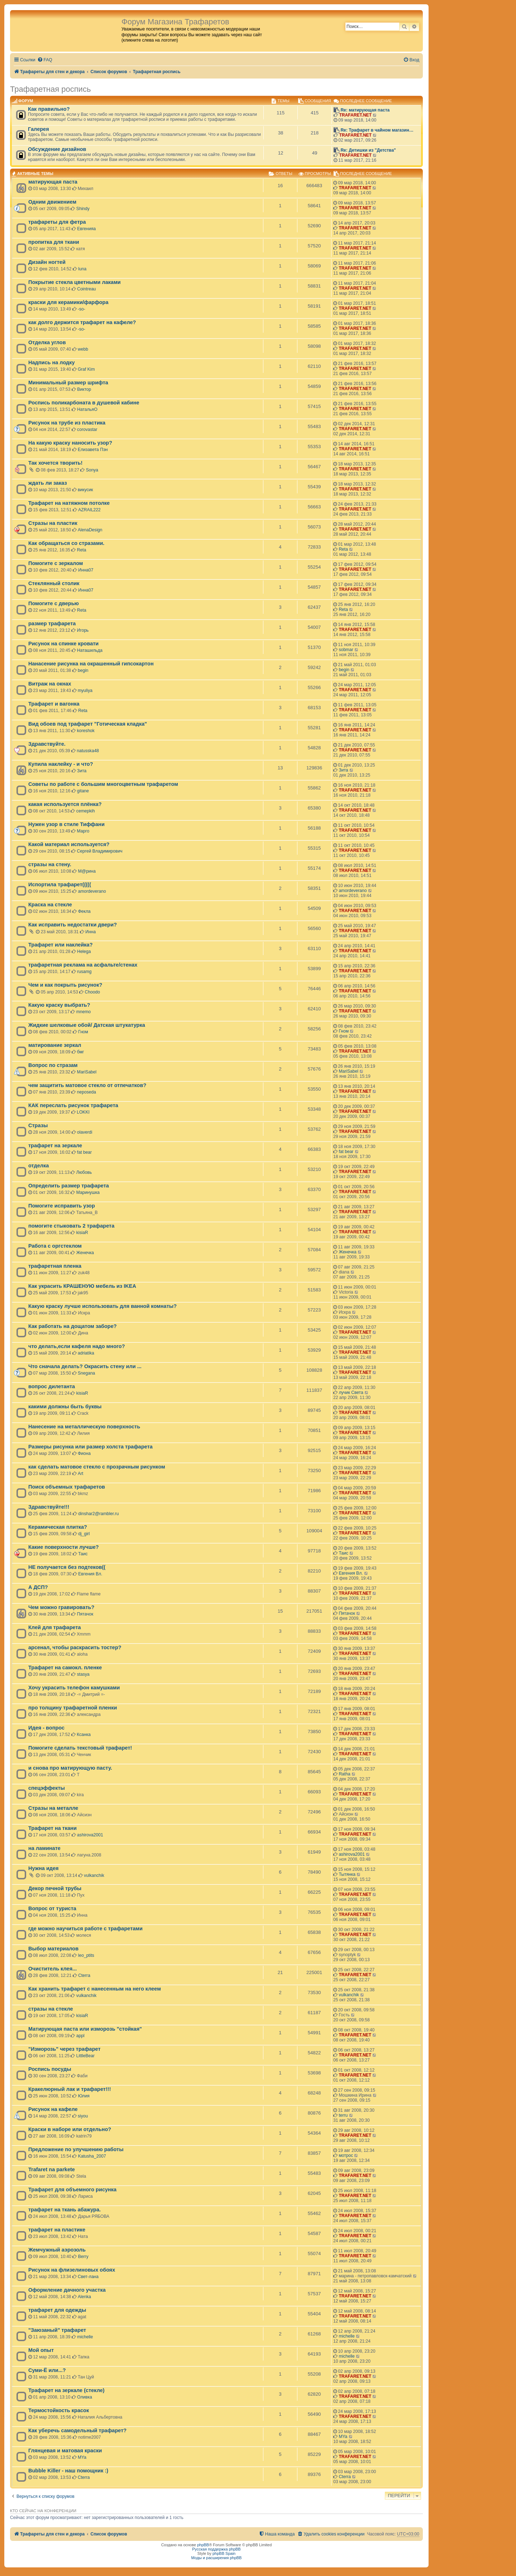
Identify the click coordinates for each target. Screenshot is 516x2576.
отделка (38, 1165)
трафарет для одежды (57, 2310)
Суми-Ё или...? (47, 2370)
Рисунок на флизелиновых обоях (71, 2270)
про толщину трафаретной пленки (72, 1708)
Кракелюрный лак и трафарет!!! (69, 2089)
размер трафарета (52, 623)
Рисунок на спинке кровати (63, 643)
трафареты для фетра (57, 222)
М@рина (87, 871)
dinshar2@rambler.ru (98, 1513)
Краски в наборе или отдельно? (69, 2129)
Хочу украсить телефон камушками (74, 1687)
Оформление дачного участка (67, 2290)
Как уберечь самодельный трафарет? (77, 2430)
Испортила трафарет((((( (59, 884)
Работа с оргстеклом (55, 1246)
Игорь (83, 630)
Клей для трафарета (54, 1627)
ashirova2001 (90, 1834)
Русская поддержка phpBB (216, 2549)
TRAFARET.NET (355, 115)
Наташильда (89, 650)
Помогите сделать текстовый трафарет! (80, 1748)
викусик (85, 489)
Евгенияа (86, 228)
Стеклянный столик (54, 583)
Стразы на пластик (52, 523)
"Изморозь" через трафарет (64, 2049)
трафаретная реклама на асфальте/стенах (82, 965)
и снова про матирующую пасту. (70, 1768)
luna (82, 268)
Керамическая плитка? (57, 1527)
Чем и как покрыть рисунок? (65, 985)
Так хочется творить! (55, 463)
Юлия (84, 2095)
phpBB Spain (223, 2553)
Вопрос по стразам (53, 1065)
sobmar (346, 649)
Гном (83, 1031)
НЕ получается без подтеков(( (66, 1567)
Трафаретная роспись (50, 89)
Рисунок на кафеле (53, 2109)
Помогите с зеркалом (55, 563)
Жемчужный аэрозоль (57, 2250)
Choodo (92, 992)
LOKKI (83, 1112)
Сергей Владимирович (100, 851)
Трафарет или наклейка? (60, 945)
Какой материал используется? (68, 844)
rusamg (84, 971)
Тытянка (347, 1874)
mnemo (83, 1011)
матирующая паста (52, 182)
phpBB (203, 2545)
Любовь (84, 1172)
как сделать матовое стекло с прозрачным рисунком (96, 1467)
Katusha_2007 (92, 2156)
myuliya (85, 690)
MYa (343, 2436)
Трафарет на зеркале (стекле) (66, 2390)
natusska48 (88, 750)
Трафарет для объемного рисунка (72, 2189)
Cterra (84, 1975)
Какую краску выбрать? (59, 1005)
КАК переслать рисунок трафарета (73, 1105)
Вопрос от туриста (52, 1908)
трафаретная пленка (54, 1266)
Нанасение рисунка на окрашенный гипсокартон (91, 663)
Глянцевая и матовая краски (65, 2450)
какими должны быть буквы (65, 1406)
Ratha (344, 1773)
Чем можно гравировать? (61, 1607)
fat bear (84, 1152)
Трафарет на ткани (52, 1828)
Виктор (84, 389)
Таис (82, 1553)
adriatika (86, 1353)
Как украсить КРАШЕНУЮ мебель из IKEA (82, 1286)
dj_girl (84, 1533)
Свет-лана (88, 2276)
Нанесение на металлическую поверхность (84, 1426)
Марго (83, 831)
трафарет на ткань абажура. (64, 2209)
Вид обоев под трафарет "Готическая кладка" (87, 724)
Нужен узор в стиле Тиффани (66, 824)
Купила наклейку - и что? (60, 764)
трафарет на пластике (56, 2230)
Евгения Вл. (90, 1573)
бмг (80, 1051)
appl (80, 2035)
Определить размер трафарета (68, 1186)
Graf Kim (86, 369)
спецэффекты (46, 1788)
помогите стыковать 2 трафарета (71, 1226)
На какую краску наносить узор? (70, 443)
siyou (83, 2116)
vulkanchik (94, 1875)
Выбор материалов (53, 1948)
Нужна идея (43, 1868)
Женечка (85, 1252)
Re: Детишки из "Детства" (368, 150)
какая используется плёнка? (65, 804)
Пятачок (85, 1614)
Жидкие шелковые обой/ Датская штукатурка (86, 1025)
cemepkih (85, 810)
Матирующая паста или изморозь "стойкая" (85, 2029)
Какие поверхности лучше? (63, 1547)
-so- (81, 309)
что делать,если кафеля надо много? (76, 1346)
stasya (83, 1674)
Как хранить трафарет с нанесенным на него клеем (94, 1989)
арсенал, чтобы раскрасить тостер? (74, 1647)
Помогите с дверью (53, 603)
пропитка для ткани (53, 242)
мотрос (346, 2155)
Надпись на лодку (51, 362)
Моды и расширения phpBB (216, 2558)
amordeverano (92, 891)
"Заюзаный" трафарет (57, 2330)
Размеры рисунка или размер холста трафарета (90, 1447)
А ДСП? (38, 1587)
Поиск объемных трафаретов (66, 1487)
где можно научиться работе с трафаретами (85, 1928)
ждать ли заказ (47, 483)
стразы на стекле (50, 2009)
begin (83, 670)
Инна (90, 931)
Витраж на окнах (49, 684)
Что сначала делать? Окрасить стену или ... (85, 1366)
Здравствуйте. (47, 744)
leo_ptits (86, 1955)
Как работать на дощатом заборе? (72, 1326)
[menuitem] (44, 60)
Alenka (84, 2296)
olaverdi (84, 1132)
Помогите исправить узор (61, 1206)
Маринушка (88, 1192)
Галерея (38, 129)
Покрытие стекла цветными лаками (74, 282)
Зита (81, 770)
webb (83, 349)
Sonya (92, 470)
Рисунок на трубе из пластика (66, 423)
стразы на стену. (49, 864)
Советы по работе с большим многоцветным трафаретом (103, 784)
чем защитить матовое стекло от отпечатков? (87, 1085)
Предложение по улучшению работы (76, 2149)
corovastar (87, 429)
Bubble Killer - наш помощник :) (68, 2470)
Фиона (84, 1453)
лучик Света (351, 1392)
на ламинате (44, 1848)
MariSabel (86, 1071)
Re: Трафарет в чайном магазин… (377, 130)
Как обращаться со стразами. (66, 543)
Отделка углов (47, 342)
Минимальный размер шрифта (68, 382)
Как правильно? (49, 109)
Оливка (84, 2397)
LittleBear (85, 2055)
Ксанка (84, 1734)
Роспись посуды (49, 2069)
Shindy (83, 208)
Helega (84, 951)
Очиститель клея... (52, 1969)
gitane (83, 790)
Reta (81, 549)
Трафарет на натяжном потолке (69, 503)
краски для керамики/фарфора (68, 302)
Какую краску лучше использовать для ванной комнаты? (102, 1306)
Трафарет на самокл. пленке (65, 1667)
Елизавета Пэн (93, 449)
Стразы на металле (53, 1808)
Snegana (86, 1373)
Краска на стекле (50, 904)
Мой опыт (41, 2350)
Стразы (38, 1125)
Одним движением (52, 202)
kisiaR (82, 1232)
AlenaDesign (90, 529)
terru (343, 2115)
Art (80, 1473)
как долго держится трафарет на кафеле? (82, 322)
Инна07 (85, 570)
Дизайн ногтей (47, 262)
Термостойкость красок (58, 2410)
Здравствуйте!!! (48, 1507)
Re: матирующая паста (365, 110)
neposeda (86, 1092)
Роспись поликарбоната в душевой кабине (83, 402)
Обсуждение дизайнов (57, 149)
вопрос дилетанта (51, 1386)
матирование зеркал (54, 1045)
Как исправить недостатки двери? (72, 925)
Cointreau (86, 288)
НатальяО (87, 409)
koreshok (86, 730)
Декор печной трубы (54, 1888)
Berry (83, 2256)
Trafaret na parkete (51, 2169)
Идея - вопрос (46, 1728)
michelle (85, 2336)
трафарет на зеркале (55, 1145)
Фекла (84, 911)
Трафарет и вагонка (54, 704)
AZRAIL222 (89, 509)
